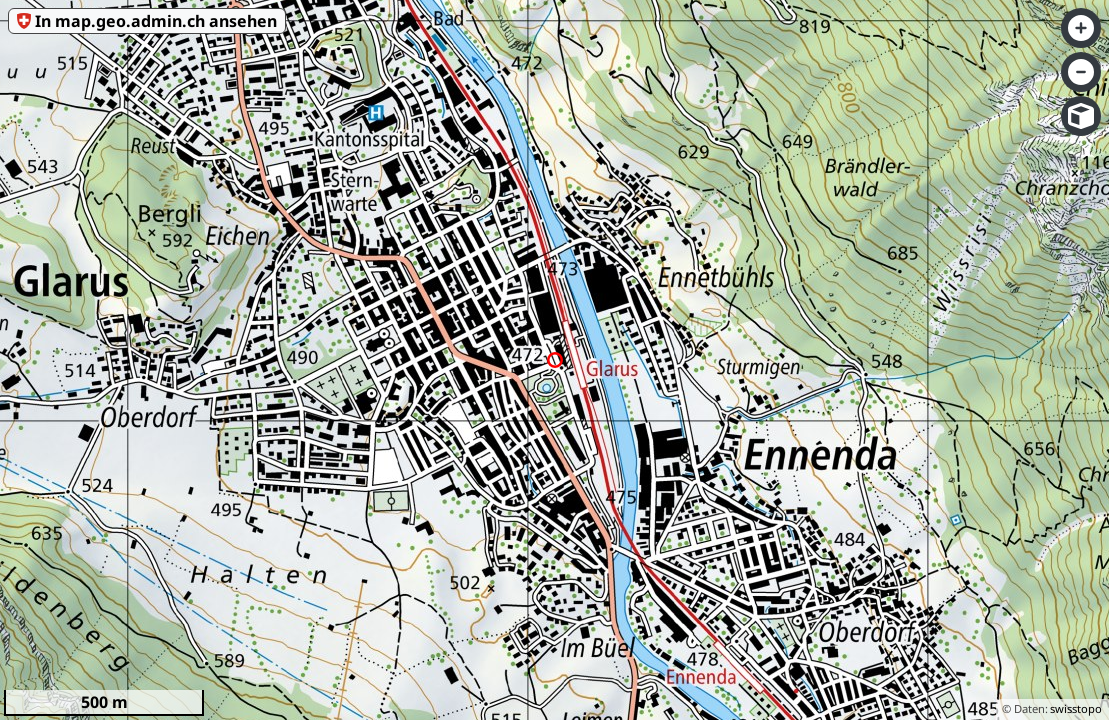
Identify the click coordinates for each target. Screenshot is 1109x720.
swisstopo (1076, 708)
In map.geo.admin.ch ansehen (156, 21)
